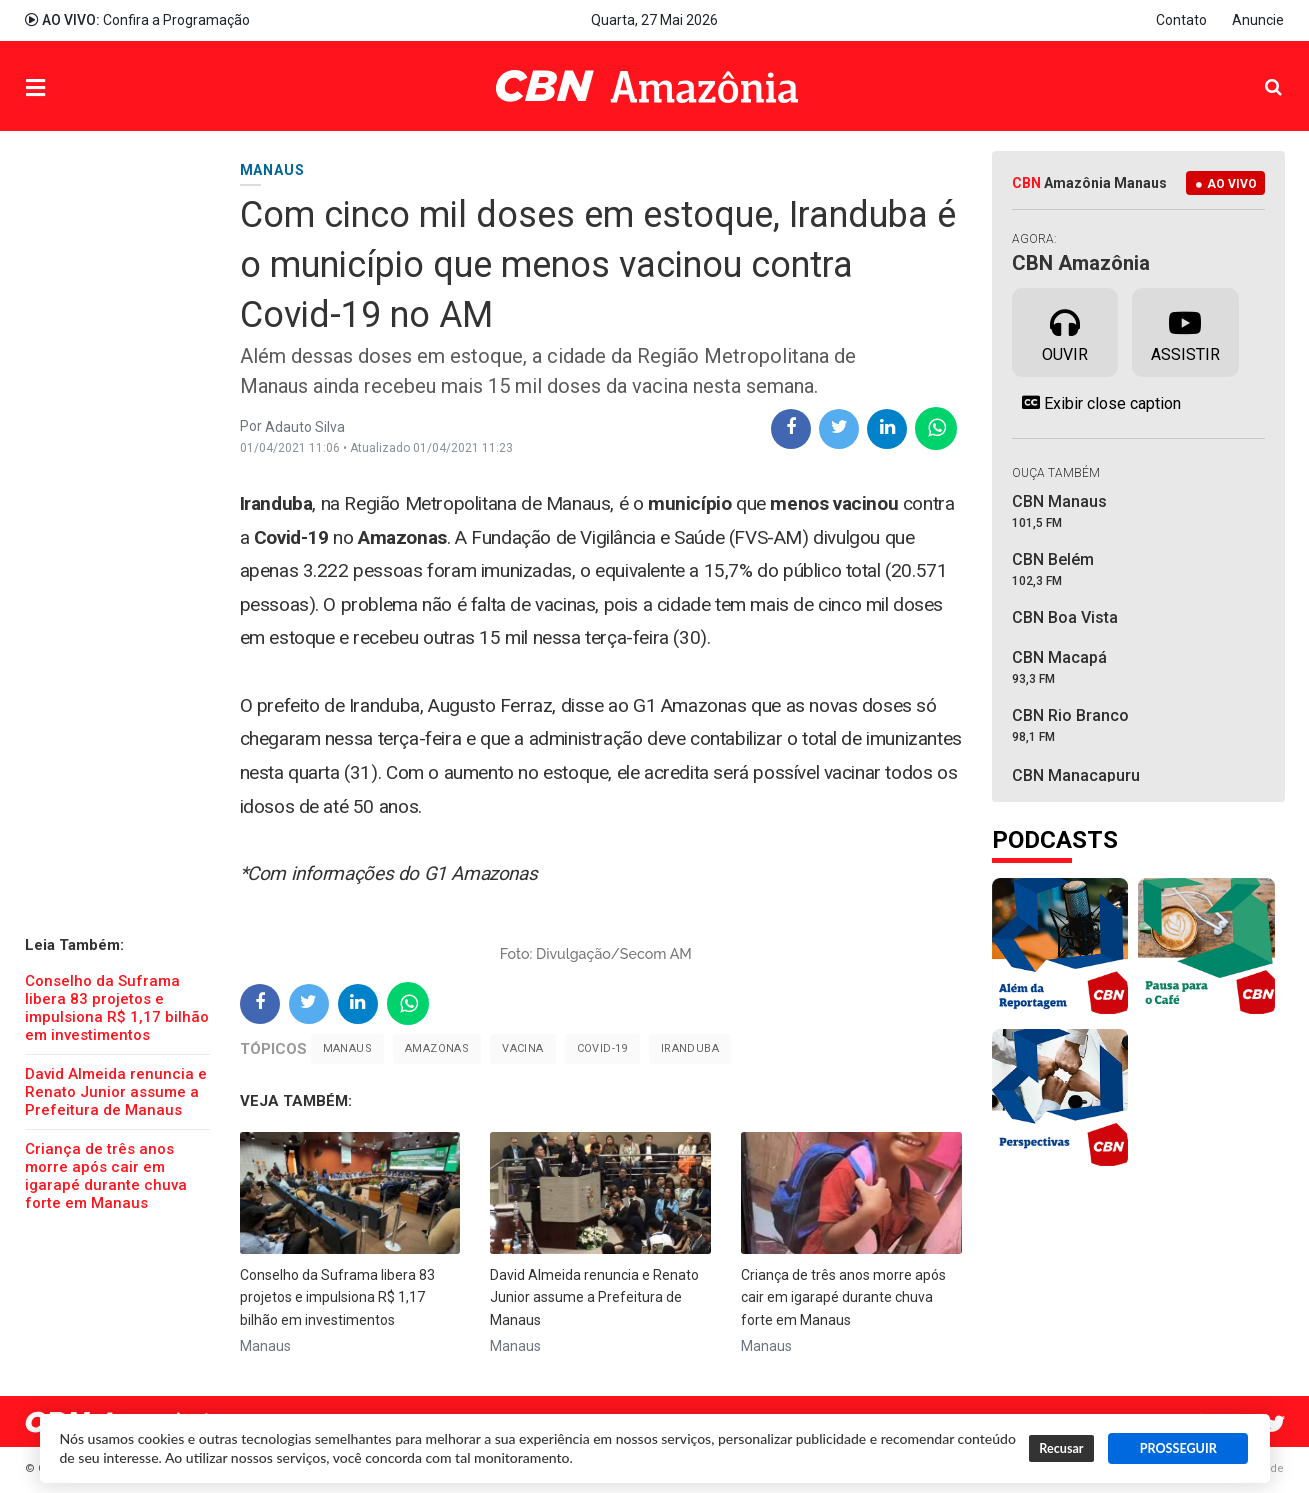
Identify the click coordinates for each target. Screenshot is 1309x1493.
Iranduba (690, 1048)
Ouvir (1065, 331)
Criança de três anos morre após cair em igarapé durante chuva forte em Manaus (106, 1176)
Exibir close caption (1096, 403)
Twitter (1275, 1424)
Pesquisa (1257, 71)
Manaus (347, 1048)
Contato (1181, 20)
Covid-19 (602, 1048)
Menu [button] (76, 88)
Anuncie (1258, 20)
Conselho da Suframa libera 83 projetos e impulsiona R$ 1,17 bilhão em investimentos (117, 1008)
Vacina (522, 1048)
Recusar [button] (1061, 1448)
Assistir (1185, 331)
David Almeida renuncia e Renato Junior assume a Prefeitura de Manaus (116, 1092)
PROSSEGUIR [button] (1178, 1448)
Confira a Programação (137, 20)
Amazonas (437, 1048)
